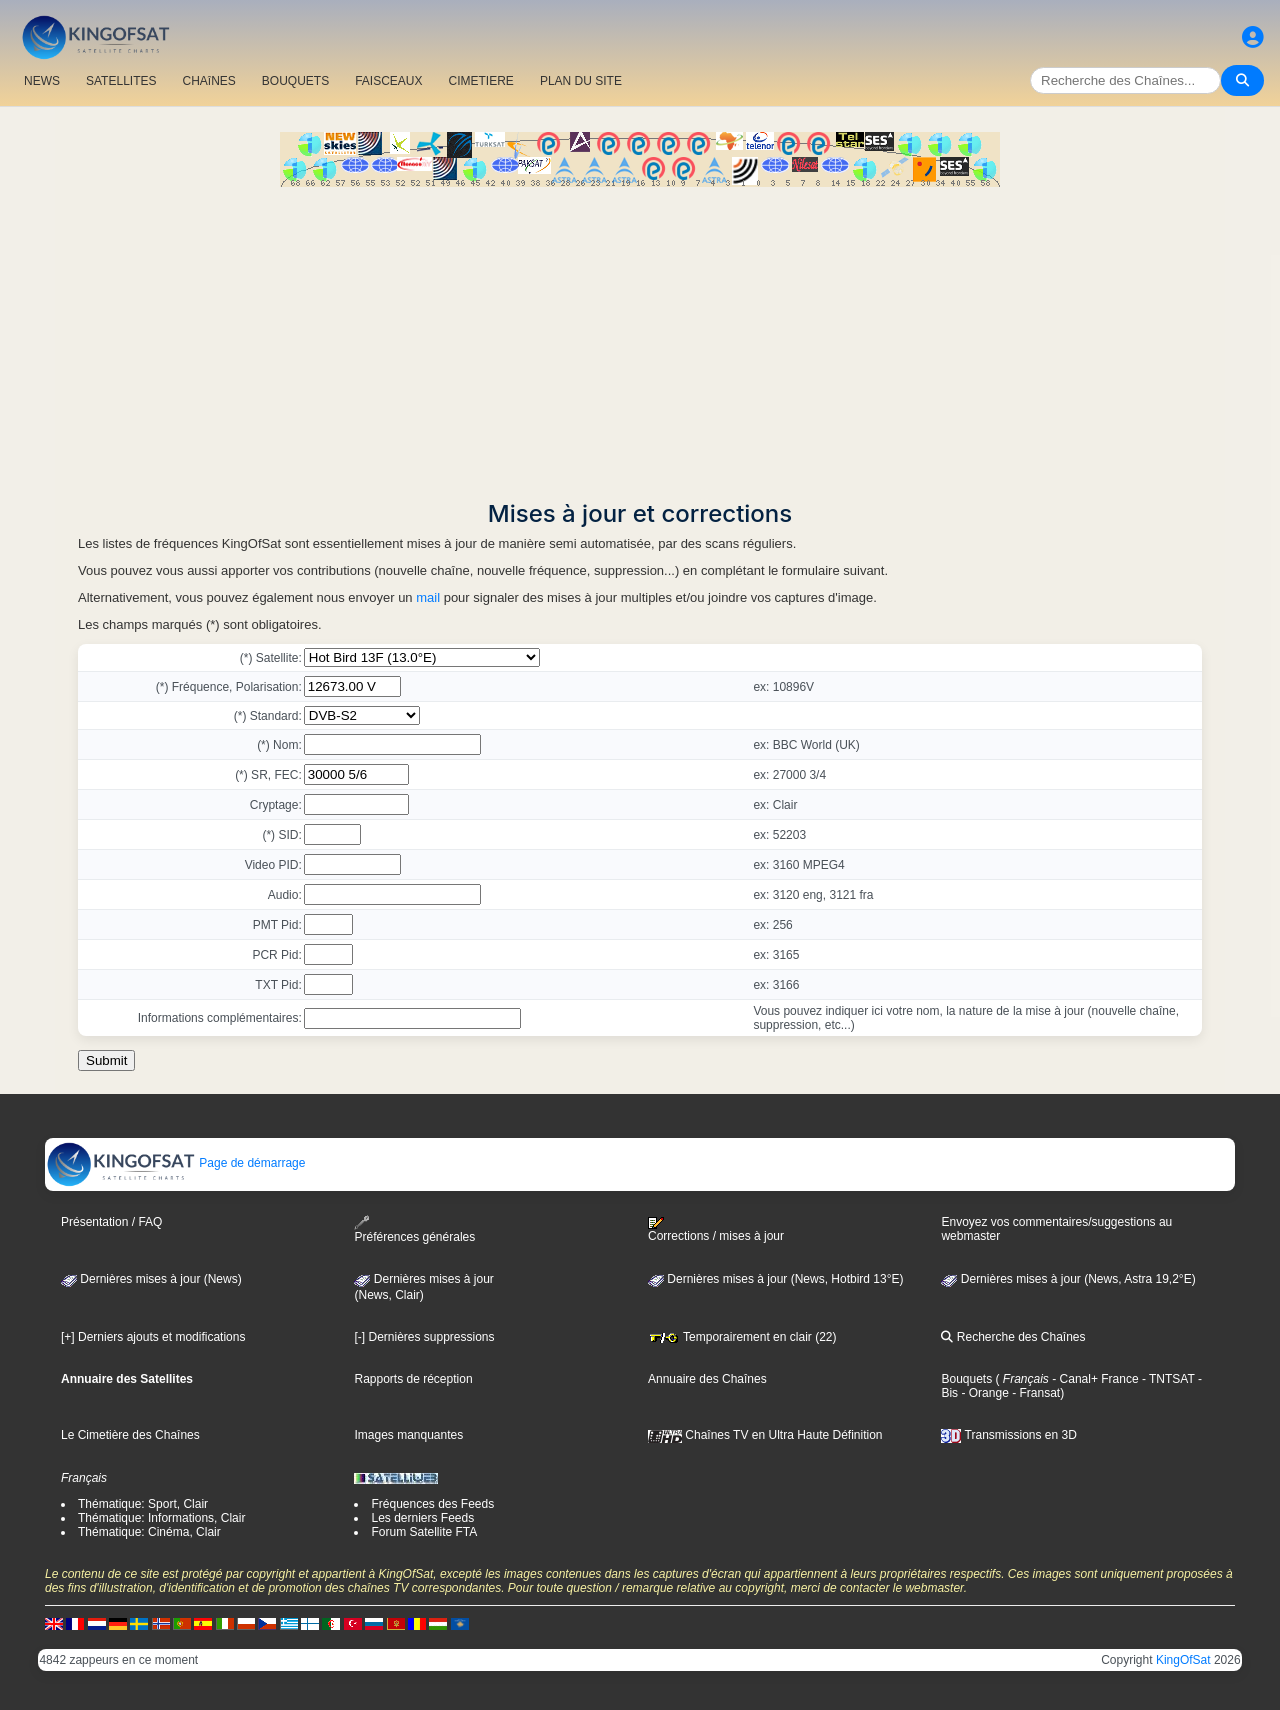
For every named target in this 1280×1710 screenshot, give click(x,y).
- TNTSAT (1167, 1379)
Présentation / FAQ (111, 1222)
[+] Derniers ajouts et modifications (153, 1337)
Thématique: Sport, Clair (143, 1504)
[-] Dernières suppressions (424, 1337)
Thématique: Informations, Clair (161, 1518)
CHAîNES (208, 81)
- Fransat (1034, 1393)
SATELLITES (121, 81)
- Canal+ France (1094, 1379)
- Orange (983, 1393)
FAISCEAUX (388, 81)
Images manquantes (408, 1435)
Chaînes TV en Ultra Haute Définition (765, 1435)
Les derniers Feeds (422, 1518)
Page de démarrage (175, 1163)
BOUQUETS (295, 81)
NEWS (42, 81)
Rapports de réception (413, 1379)
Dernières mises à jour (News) (151, 1279)
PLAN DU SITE (581, 81)
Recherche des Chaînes (1013, 1337)
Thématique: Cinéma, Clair (149, 1532)
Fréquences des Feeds (432, 1504)
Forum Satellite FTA (424, 1532)
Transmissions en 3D (1008, 1435)
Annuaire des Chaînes (707, 1379)
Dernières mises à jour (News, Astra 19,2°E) (1068, 1279)
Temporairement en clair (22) (742, 1337)
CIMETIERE (481, 81)
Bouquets (966, 1379)
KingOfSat (1183, 1660)
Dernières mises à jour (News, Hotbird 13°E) (776, 1279)
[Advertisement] (640, 337)
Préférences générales (414, 1229)
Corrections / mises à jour (716, 1230)
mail (428, 597)
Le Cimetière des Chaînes (130, 1435)
